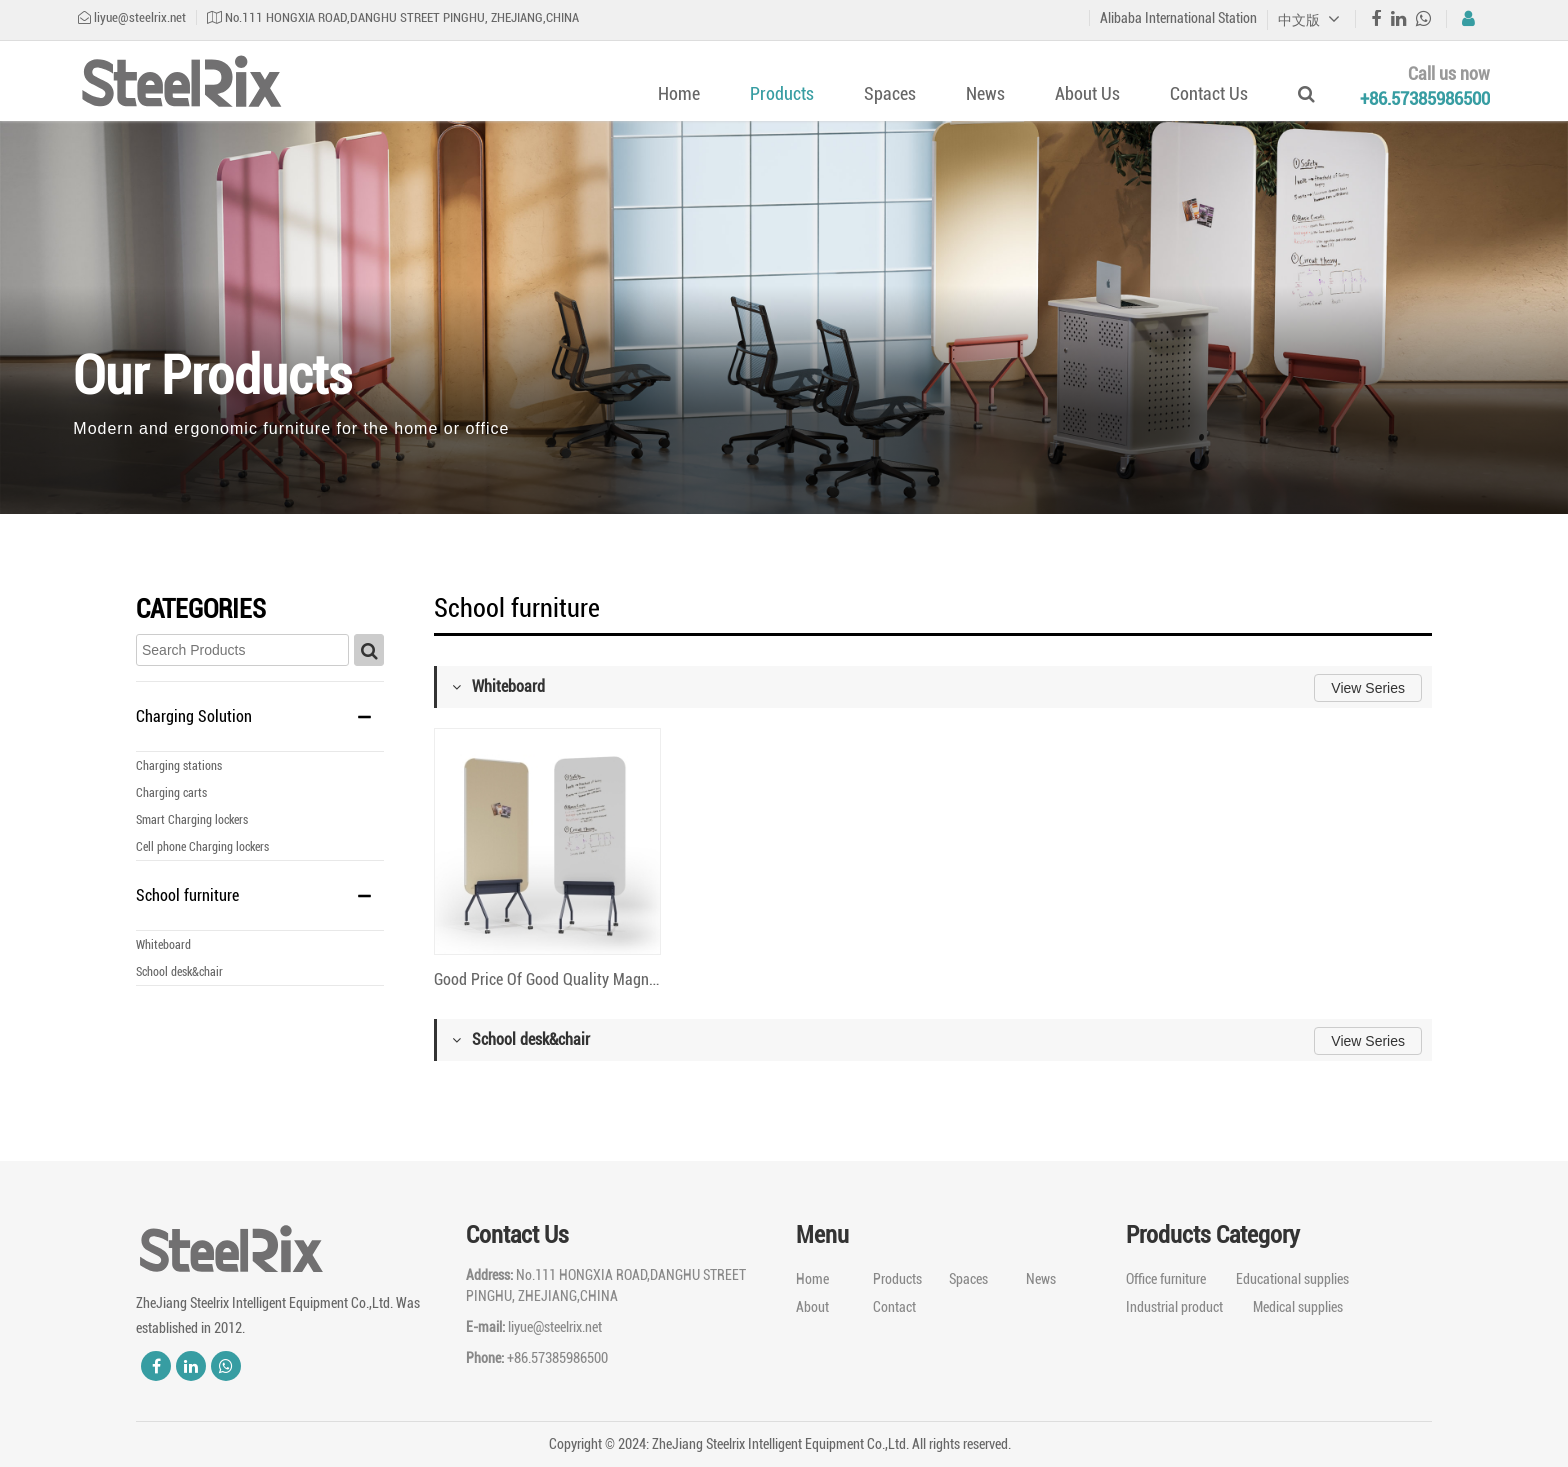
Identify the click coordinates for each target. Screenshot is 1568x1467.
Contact (894, 1307)
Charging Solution (194, 716)
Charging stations (179, 766)
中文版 (1309, 20)
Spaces (890, 93)
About (812, 1307)
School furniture (187, 895)
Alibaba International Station (1178, 18)
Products (782, 93)
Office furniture (1166, 1279)
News (985, 93)
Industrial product (1174, 1307)
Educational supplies (1292, 1279)
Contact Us (1209, 93)
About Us (1087, 93)
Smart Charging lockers (192, 820)
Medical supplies (1298, 1307)
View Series (1368, 688)
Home (679, 93)
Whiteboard (163, 945)
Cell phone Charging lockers (202, 847)
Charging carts (171, 793)
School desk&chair (179, 972)
